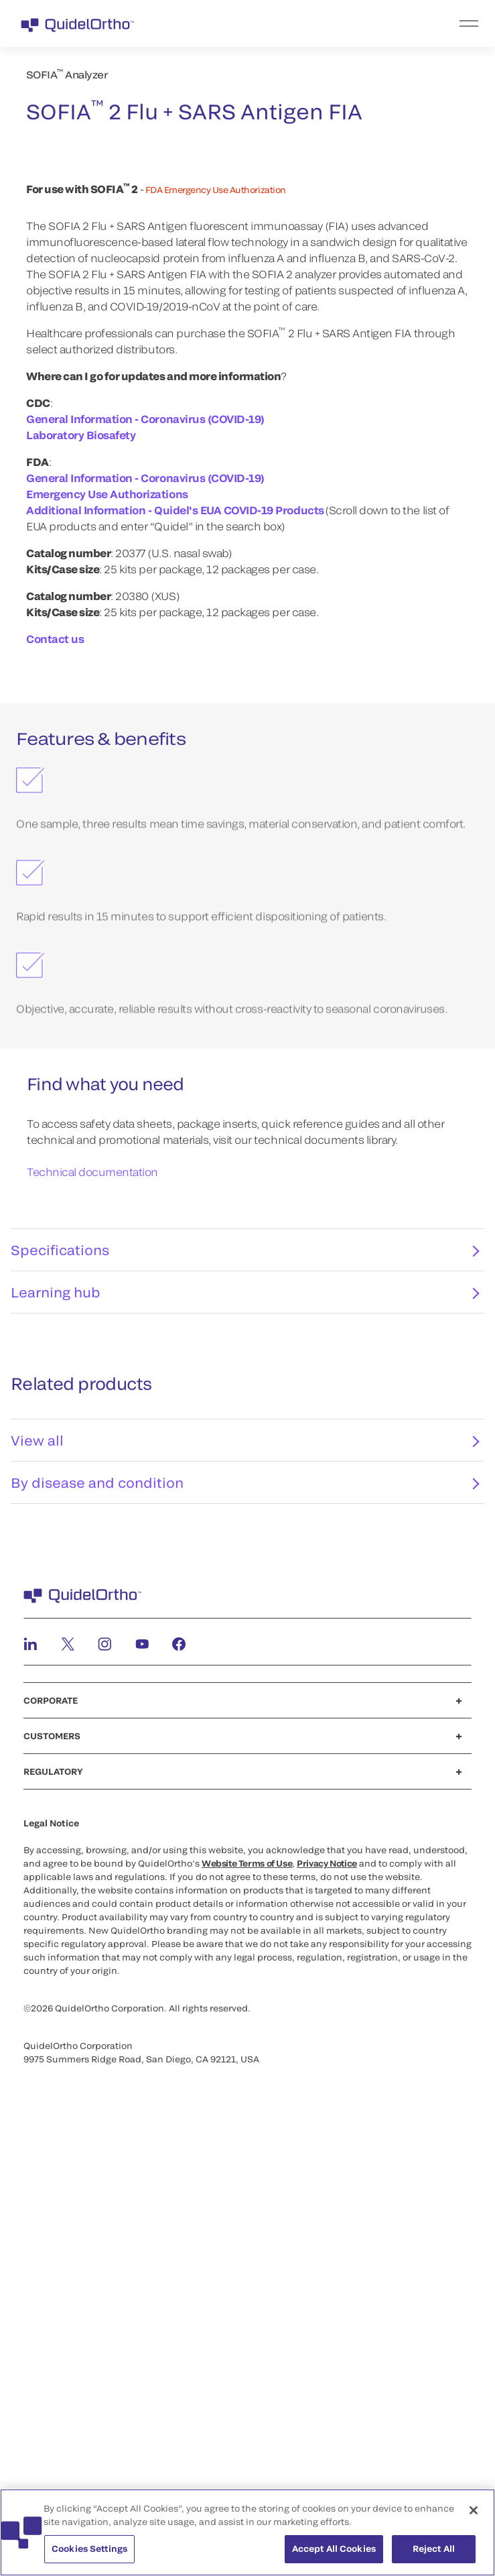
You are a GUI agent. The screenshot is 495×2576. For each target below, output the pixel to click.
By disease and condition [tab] (245, 1918)
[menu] (330, 23)
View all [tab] (245, 1875)
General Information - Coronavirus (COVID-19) (145, 845)
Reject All (434, 2548)
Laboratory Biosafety (80, 862)
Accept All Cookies (334, 2548)
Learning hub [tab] (245, 1727)
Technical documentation (92, 1598)
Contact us (55, 1065)
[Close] (473, 2510)
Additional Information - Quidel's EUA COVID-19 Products (175, 937)
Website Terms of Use (247, 2298)
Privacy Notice (327, 2298)
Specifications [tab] (245, 1685)
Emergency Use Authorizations (107, 921)
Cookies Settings (89, 2548)
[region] (247, 2532)
